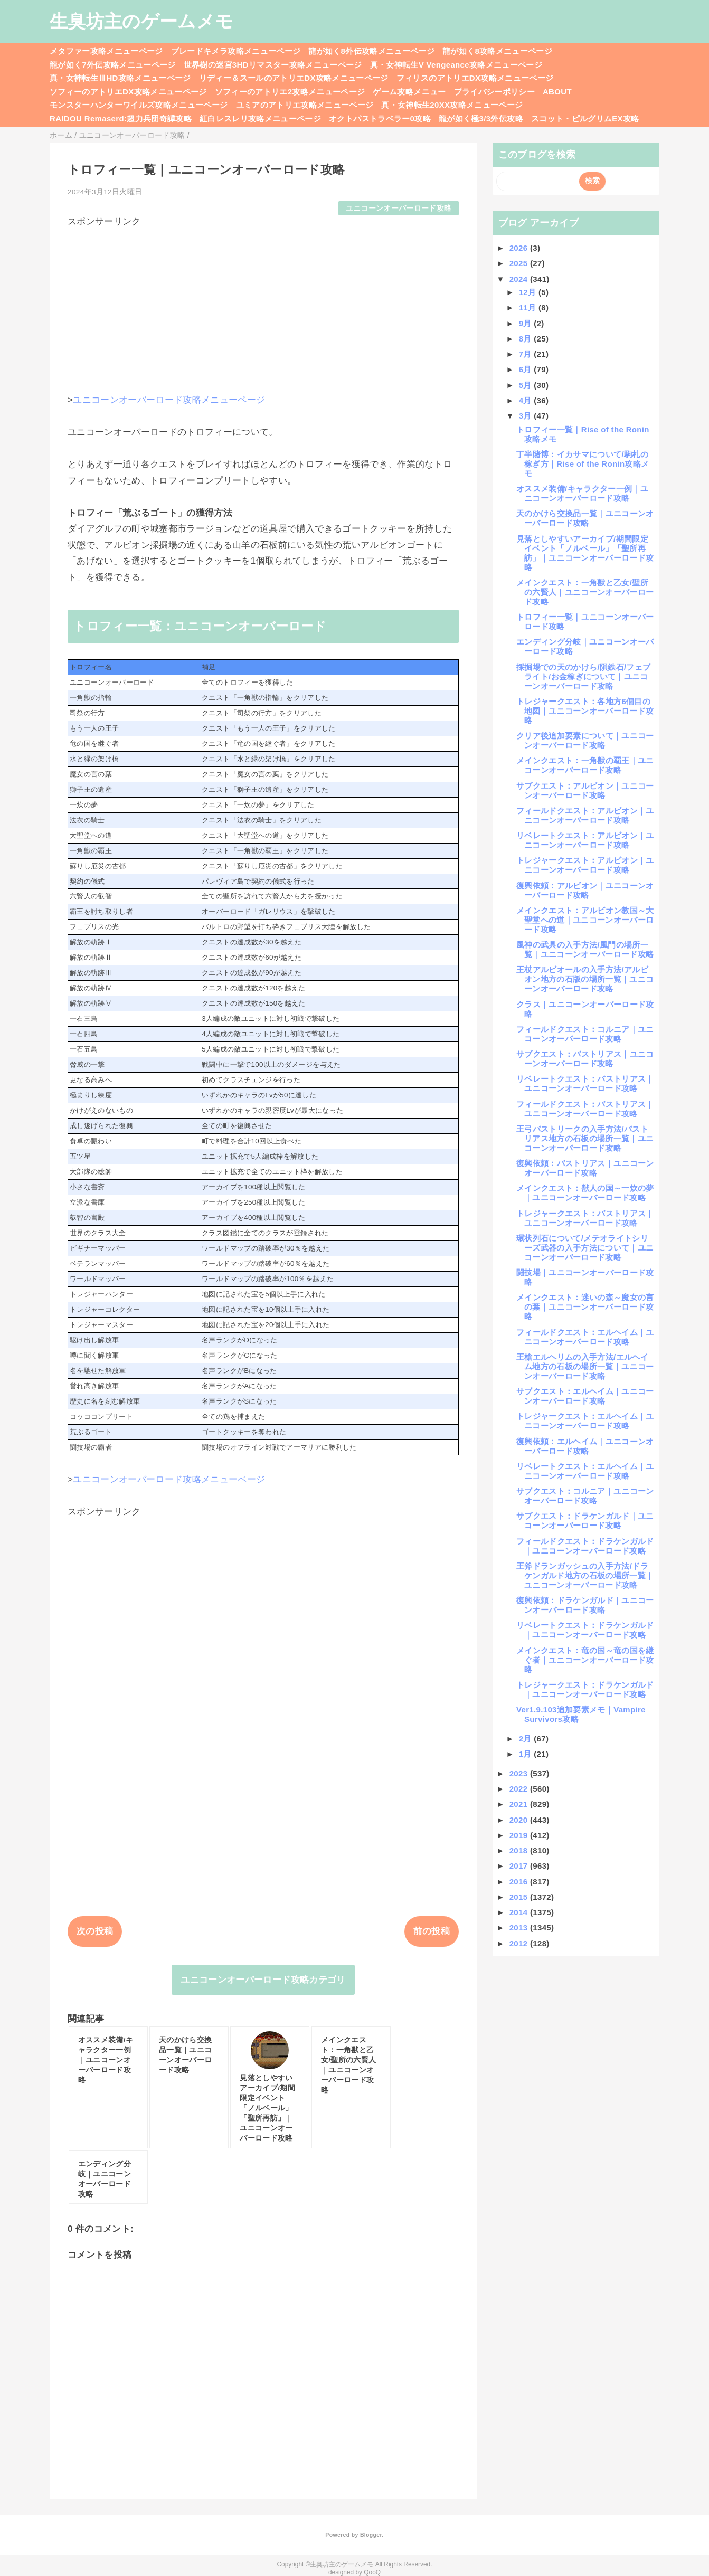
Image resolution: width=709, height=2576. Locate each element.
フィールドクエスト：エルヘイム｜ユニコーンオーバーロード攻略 (585, 1337)
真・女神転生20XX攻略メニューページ (452, 104)
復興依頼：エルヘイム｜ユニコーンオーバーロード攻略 (585, 1446)
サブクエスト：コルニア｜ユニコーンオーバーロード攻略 (585, 1495)
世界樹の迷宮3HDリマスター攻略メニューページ (273, 64)
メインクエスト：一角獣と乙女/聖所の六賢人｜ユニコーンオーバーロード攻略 (585, 592)
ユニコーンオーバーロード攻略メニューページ (169, 400)
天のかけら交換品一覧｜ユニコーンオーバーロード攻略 (585, 518)
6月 (526, 369)
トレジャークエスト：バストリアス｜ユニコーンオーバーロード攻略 (585, 1218)
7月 (526, 353)
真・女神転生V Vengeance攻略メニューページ (456, 64)
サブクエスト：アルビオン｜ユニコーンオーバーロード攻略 (585, 790)
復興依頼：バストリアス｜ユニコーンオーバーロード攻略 (585, 1168)
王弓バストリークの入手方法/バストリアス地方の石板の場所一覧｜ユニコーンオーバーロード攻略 (585, 1138)
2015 (519, 1896)
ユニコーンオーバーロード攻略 (399, 208)
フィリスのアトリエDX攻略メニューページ (475, 77)
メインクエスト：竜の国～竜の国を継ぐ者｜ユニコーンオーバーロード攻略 (585, 1660)
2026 (519, 247)
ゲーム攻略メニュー (409, 91)
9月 (526, 323)
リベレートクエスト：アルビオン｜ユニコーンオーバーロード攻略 (585, 840)
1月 (526, 1753)
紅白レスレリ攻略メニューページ (260, 118)
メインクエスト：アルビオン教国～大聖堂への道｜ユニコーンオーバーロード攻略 (585, 920)
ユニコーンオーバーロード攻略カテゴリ (263, 1980)
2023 (519, 1773)
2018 (519, 1850)
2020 (519, 1819)
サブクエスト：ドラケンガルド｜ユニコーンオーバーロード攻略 (585, 1520)
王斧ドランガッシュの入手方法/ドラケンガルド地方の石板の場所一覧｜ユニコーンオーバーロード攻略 (585, 1575)
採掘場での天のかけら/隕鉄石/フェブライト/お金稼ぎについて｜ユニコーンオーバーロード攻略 (583, 676)
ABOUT (557, 91)
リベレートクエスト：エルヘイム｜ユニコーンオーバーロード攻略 (585, 1471)
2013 (519, 1927)
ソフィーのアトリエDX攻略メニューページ (128, 91)
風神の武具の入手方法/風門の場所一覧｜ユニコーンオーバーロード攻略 (585, 949)
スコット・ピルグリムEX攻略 (585, 118)
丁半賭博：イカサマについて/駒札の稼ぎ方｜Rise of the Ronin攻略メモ (582, 464)
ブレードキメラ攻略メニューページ (235, 50)
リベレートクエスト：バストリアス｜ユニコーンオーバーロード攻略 (585, 1083)
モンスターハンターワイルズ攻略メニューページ (139, 104)
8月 (526, 338)
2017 (519, 1865)
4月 (526, 400)
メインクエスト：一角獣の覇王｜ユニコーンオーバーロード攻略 (585, 765)
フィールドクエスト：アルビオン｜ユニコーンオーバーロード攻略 (585, 815)
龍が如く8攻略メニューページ (497, 50)
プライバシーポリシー (494, 91)
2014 (519, 1912)
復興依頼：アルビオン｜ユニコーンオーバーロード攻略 (585, 890)
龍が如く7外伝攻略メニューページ (113, 64)
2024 (519, 278)
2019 (519, 1835)
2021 (519, 1804)
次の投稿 (95, 1931)
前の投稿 (431, 1931)
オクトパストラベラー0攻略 (380, 118)
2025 (519, 263)
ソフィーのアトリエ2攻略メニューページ (290, 91)
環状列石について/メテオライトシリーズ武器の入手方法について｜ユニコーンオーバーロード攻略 (585, 1248)
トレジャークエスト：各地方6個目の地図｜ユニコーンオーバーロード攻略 (585, 711)
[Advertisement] (263, 302)
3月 (526, 415)
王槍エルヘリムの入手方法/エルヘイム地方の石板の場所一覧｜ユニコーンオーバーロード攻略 (585, 1366)
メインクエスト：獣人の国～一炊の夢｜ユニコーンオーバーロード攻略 (585, 1192)
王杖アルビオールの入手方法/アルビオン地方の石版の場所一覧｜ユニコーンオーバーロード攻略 (585, 979)
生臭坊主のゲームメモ (141, 21)
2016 (519, 1881)
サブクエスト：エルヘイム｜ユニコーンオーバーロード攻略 (585, 1396)
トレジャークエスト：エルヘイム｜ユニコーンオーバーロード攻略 (585, 1421)
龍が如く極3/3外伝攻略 (481, 118)
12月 (528, 292)
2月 (526, 1738)
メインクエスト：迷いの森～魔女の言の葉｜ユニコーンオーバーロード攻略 (585, 1307)
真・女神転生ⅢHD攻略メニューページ (120, 77)
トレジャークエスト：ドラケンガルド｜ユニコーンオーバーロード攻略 (585, 1689)
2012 (519, 1943)
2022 (519, 1788)
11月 (528, 307)
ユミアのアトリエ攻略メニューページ (305, 104)
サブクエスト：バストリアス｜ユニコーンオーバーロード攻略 (585, 1058)
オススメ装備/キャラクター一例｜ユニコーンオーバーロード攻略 (582, 493)
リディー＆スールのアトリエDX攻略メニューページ (294, 77)
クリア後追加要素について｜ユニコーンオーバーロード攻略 (585, 740)
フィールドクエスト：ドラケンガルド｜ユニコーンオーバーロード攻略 (585, 1546)
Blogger (371, 2535)
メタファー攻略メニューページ (106, 50)
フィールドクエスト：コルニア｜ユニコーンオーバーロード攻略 (585, 1034)
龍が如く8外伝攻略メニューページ (371, 50)
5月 (526, 385)
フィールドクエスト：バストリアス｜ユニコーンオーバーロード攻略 (585, 1109)
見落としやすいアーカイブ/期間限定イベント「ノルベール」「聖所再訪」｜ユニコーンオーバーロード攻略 (585, 553)
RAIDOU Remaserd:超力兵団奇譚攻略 (121, 118)
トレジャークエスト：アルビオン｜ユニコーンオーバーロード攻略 (585, 865)
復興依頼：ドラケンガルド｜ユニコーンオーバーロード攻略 (585, 1605)
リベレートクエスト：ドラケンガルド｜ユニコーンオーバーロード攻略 (585, 1630)
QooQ (372, 2572)
